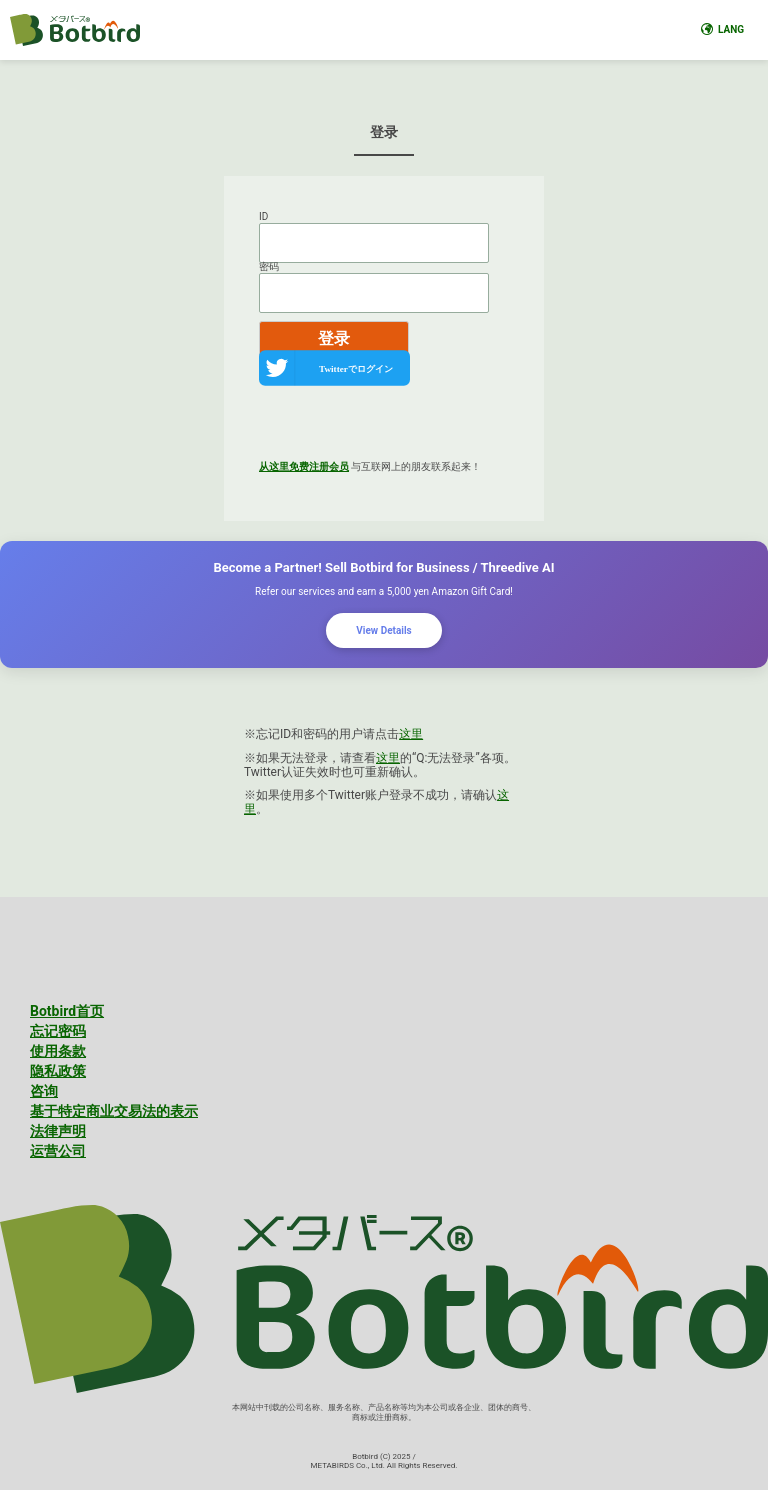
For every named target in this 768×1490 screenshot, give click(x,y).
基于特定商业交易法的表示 (114, 1111)
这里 (411, 734)
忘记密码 (58, 1031)
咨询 (44, 1091)
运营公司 (58, 1151)
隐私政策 (58, 1071)
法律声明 (58, 1131)
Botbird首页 (67, 1011)
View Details (383, 630)
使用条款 (58, 1051)
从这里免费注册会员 (304, 466)
